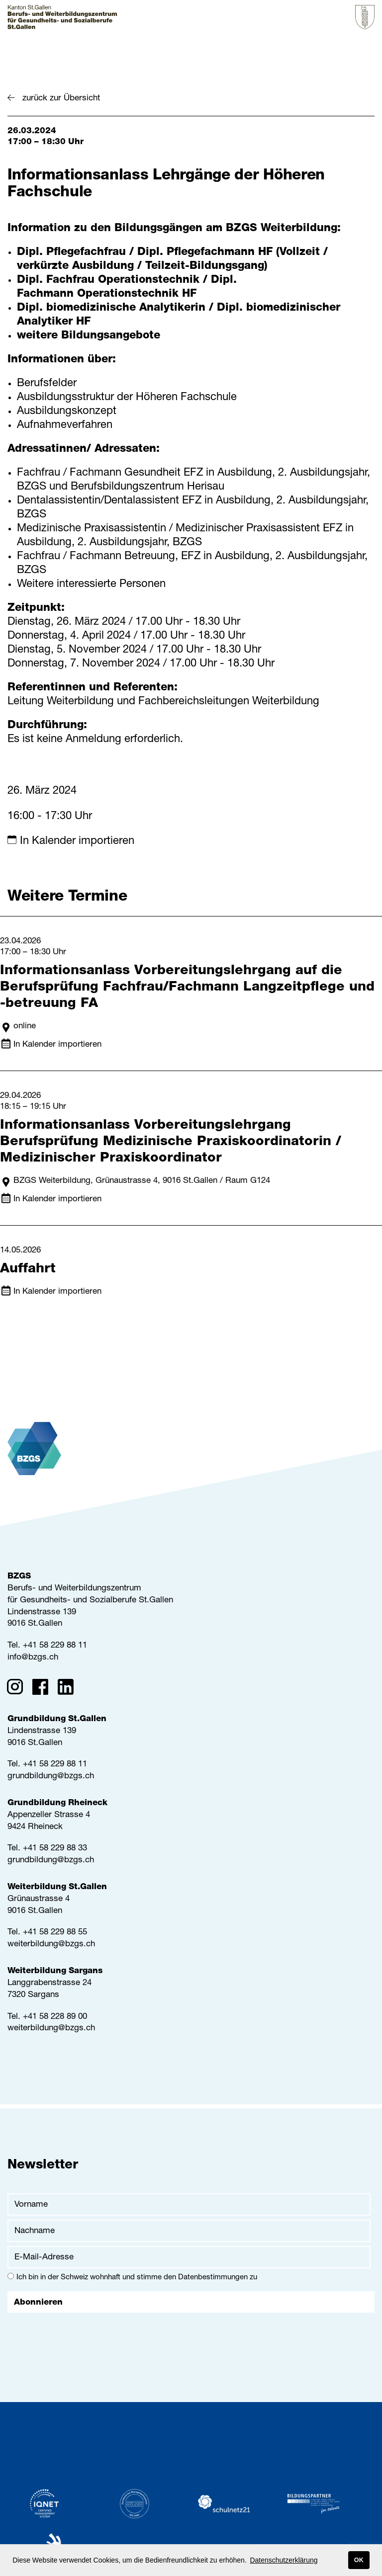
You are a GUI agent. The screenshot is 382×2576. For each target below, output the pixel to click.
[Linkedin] (69, 1689)
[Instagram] (18, 1689)
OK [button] (359, 2560)
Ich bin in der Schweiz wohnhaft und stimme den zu (132, 2277)
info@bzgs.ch (32, 1658)
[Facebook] (43, 1689)
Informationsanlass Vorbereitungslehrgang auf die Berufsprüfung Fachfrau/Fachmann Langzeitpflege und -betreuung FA (187, 988)
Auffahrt (28, 1269)
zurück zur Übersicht (61, 98)
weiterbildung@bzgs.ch (51, 1944)
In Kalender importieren (77, 841)
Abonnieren (38, 2303)
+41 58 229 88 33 (55, 1848)
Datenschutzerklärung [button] (283, 2560)
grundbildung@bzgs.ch (50, 1776)
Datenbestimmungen (213, 2277)
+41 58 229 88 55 (55, 1932)
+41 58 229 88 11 (55, 1646)
